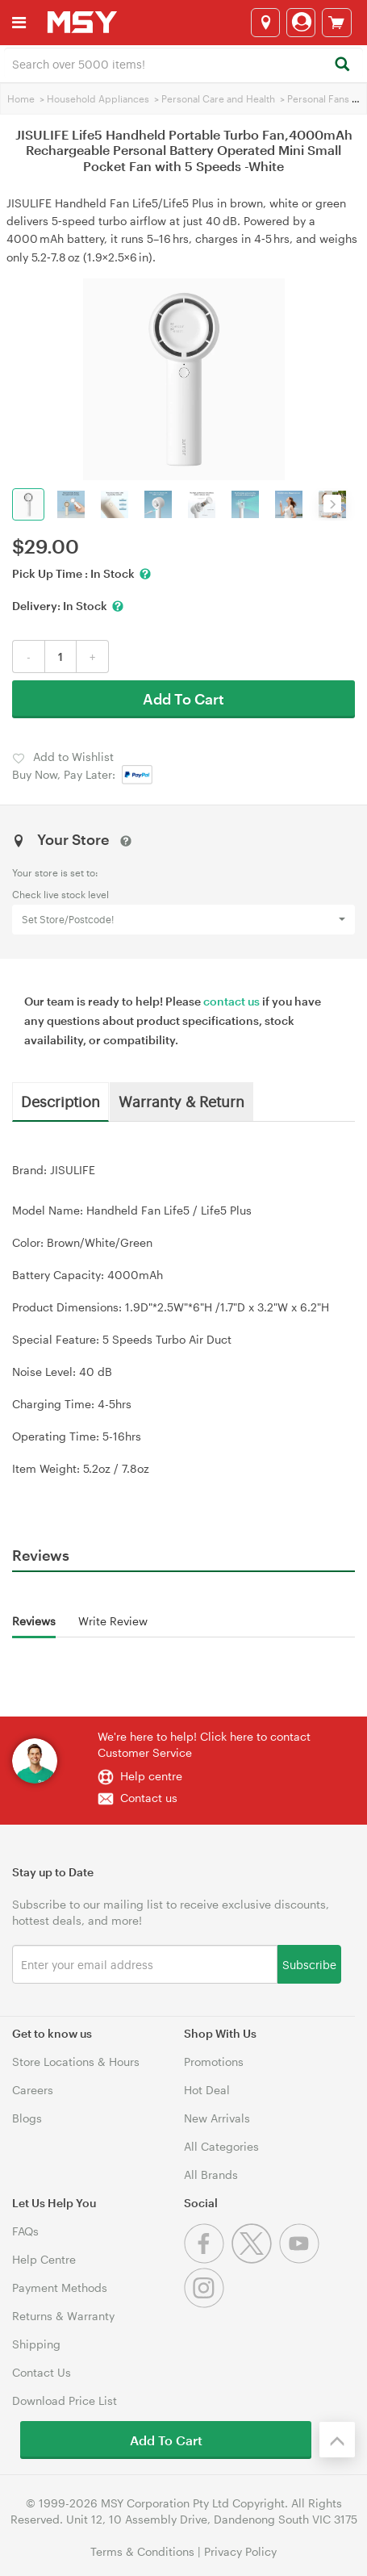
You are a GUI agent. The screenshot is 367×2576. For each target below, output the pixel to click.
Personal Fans (318, 98)
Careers (32, 2090)
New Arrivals (217, 2118)
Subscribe (309, 1964)
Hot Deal (207, 2090)
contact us (231, 1001)
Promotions (214, 2061)
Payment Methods (59, 2287)
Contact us (148, 1797)
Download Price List (64, 2400)
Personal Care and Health (218, 98)
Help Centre (44, 2259)
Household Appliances (98, 98)
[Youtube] (301, 2259)
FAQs (25, 2231)
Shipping (36, 2344)
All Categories (221, 2146)
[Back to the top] (337, 2439)
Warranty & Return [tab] (181, 1100)
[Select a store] (265, 22)
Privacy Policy (240, 2551)
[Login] (300, 22)
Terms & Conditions (142, 2551)
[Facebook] (207, 2259)
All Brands (211, 2174)
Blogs (27, 2118)
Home (21, 98)
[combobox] (183, 63)
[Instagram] (206, 2303)
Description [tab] (60, 1100)
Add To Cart (183, 699)
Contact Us (41, 2372)
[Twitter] (255, 2259)
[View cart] (337, 22)
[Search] (342, 65)
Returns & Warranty (63, 2316)
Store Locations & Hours (76, 2061)
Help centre (151, 1776)
